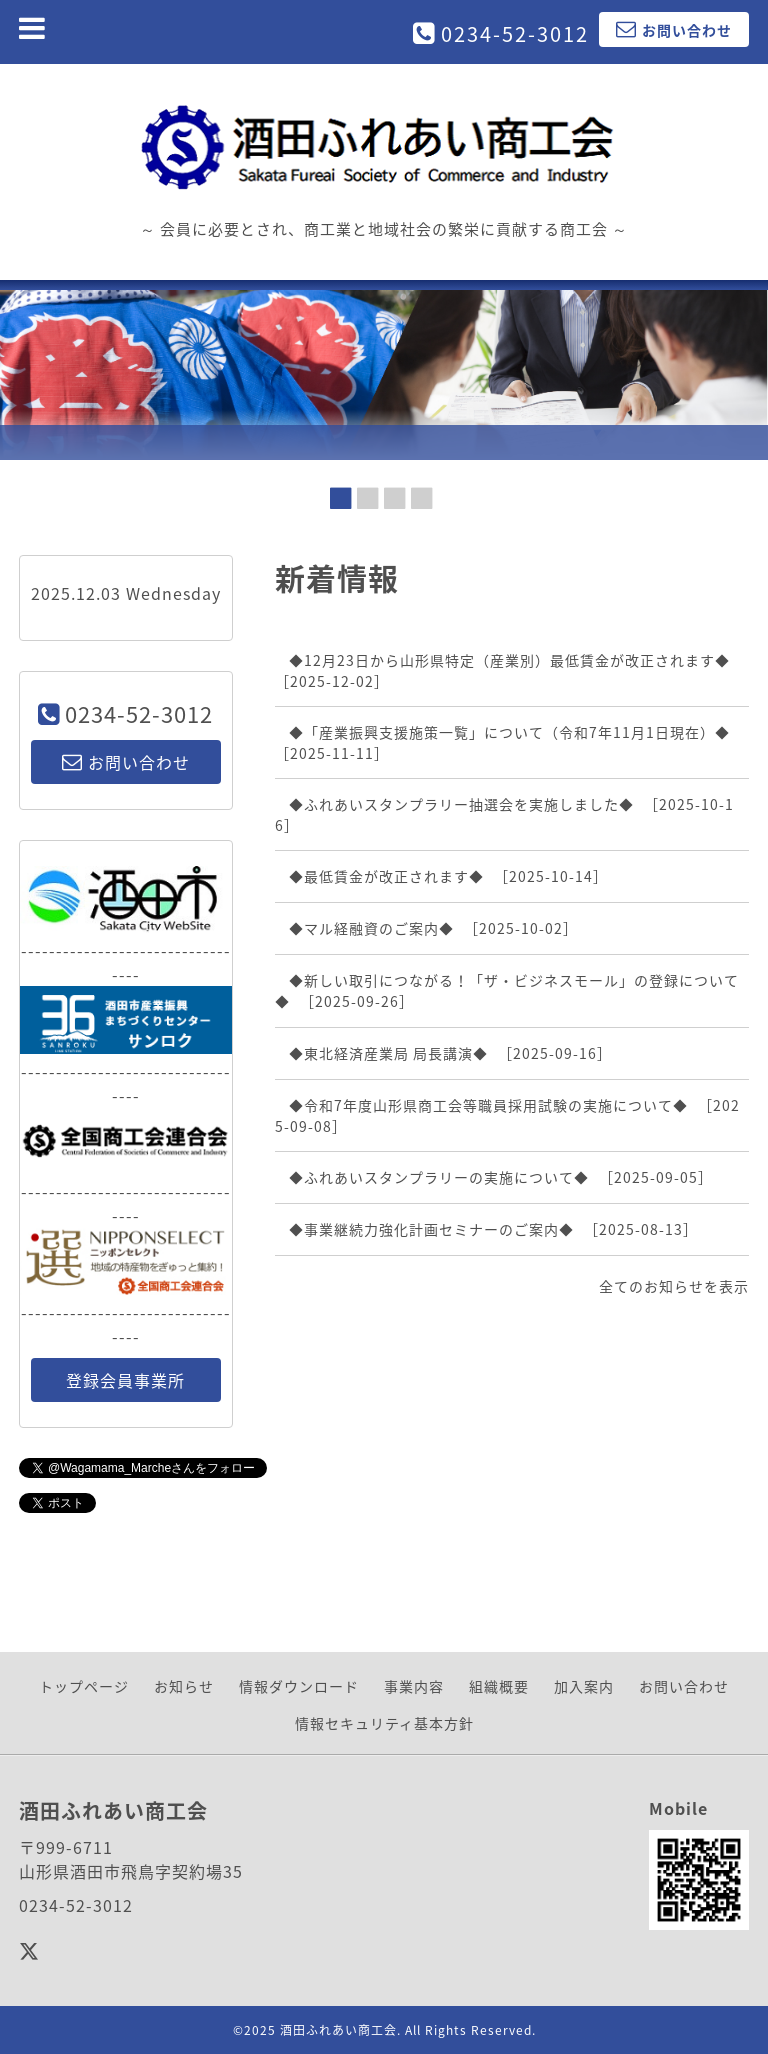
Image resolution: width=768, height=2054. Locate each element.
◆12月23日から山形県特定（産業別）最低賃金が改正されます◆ (509, 660)
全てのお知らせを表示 (674, 1286)
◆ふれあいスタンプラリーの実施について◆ (439, 1177)
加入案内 (584, 1686)
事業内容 (414, 1686)
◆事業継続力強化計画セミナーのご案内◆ (431, 1229)
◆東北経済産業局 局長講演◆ (388, 1053)
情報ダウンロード (299, 1686)
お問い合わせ (684, 1686)
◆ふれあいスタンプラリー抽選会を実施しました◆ (461, 804)
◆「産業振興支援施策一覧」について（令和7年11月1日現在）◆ (509, 732)
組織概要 (499, 1686)
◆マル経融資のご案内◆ (371, 928)
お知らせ (184, 1686)
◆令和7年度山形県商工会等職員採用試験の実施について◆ (488, 1105)
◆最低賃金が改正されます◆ (386, 876)
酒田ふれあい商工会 (338, 2030)
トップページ (84, 1686)
